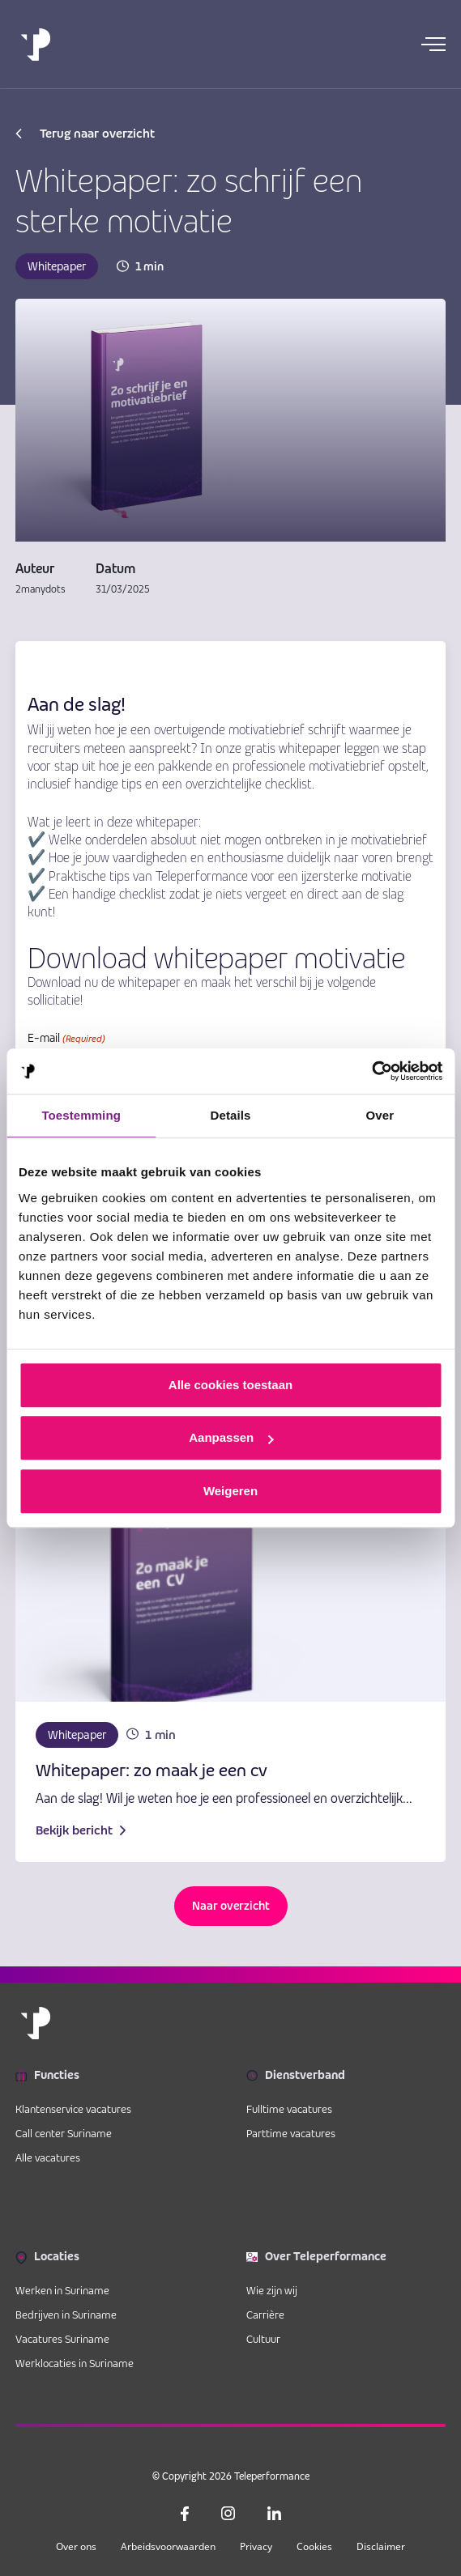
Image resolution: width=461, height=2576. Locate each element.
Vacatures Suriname (62, 2338)
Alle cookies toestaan (230, 1385)
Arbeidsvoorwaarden (168, 2546)
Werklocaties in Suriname (74, 2363)
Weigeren (230, 1491)
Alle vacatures (47, 2157)
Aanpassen (231, 1437)
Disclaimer (380, 2546)
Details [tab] (231, 1115)
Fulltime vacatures (289, 2108)
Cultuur (263, 2338)
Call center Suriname (63, 2133)
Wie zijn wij (271, 2290)
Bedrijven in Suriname (66, 2314)
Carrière (265, 2314)
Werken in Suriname (62, 2290)
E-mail (66, 1039)
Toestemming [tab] (81, 1115)
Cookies (314, 2546)
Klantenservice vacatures (73, 2108)
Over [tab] (380, 1115)
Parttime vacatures (290, 2133)
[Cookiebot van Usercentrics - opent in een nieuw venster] (371, 1071)
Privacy (256, 2546)
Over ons (76, 2546)
